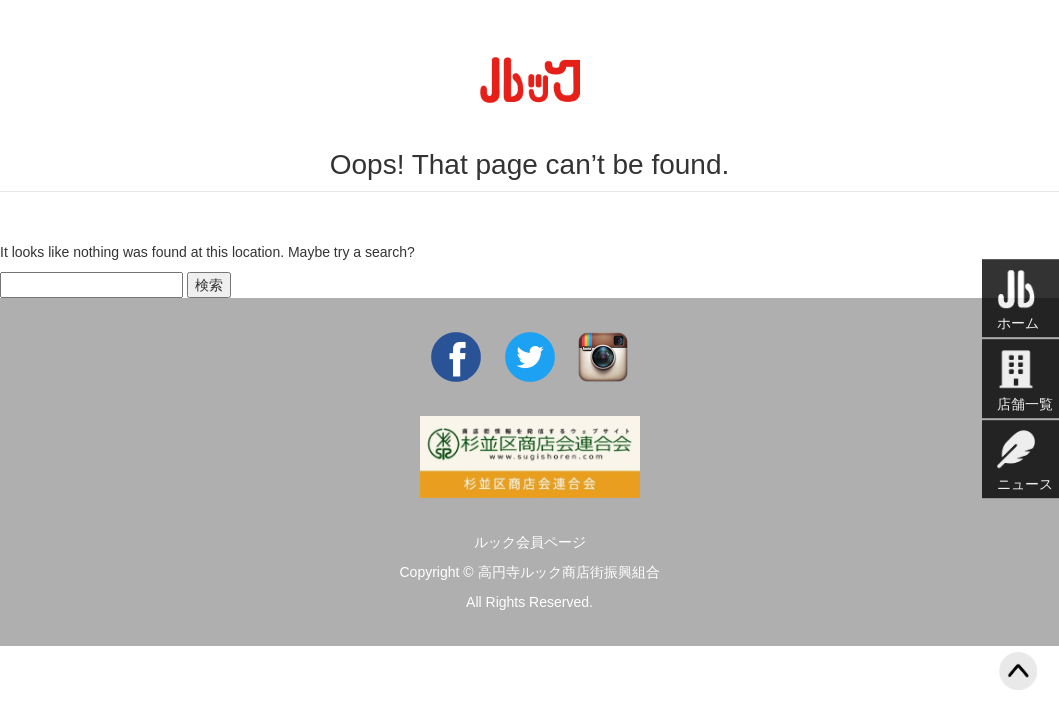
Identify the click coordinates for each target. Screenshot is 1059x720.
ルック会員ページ (530, 542)
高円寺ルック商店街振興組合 (569, 572)
